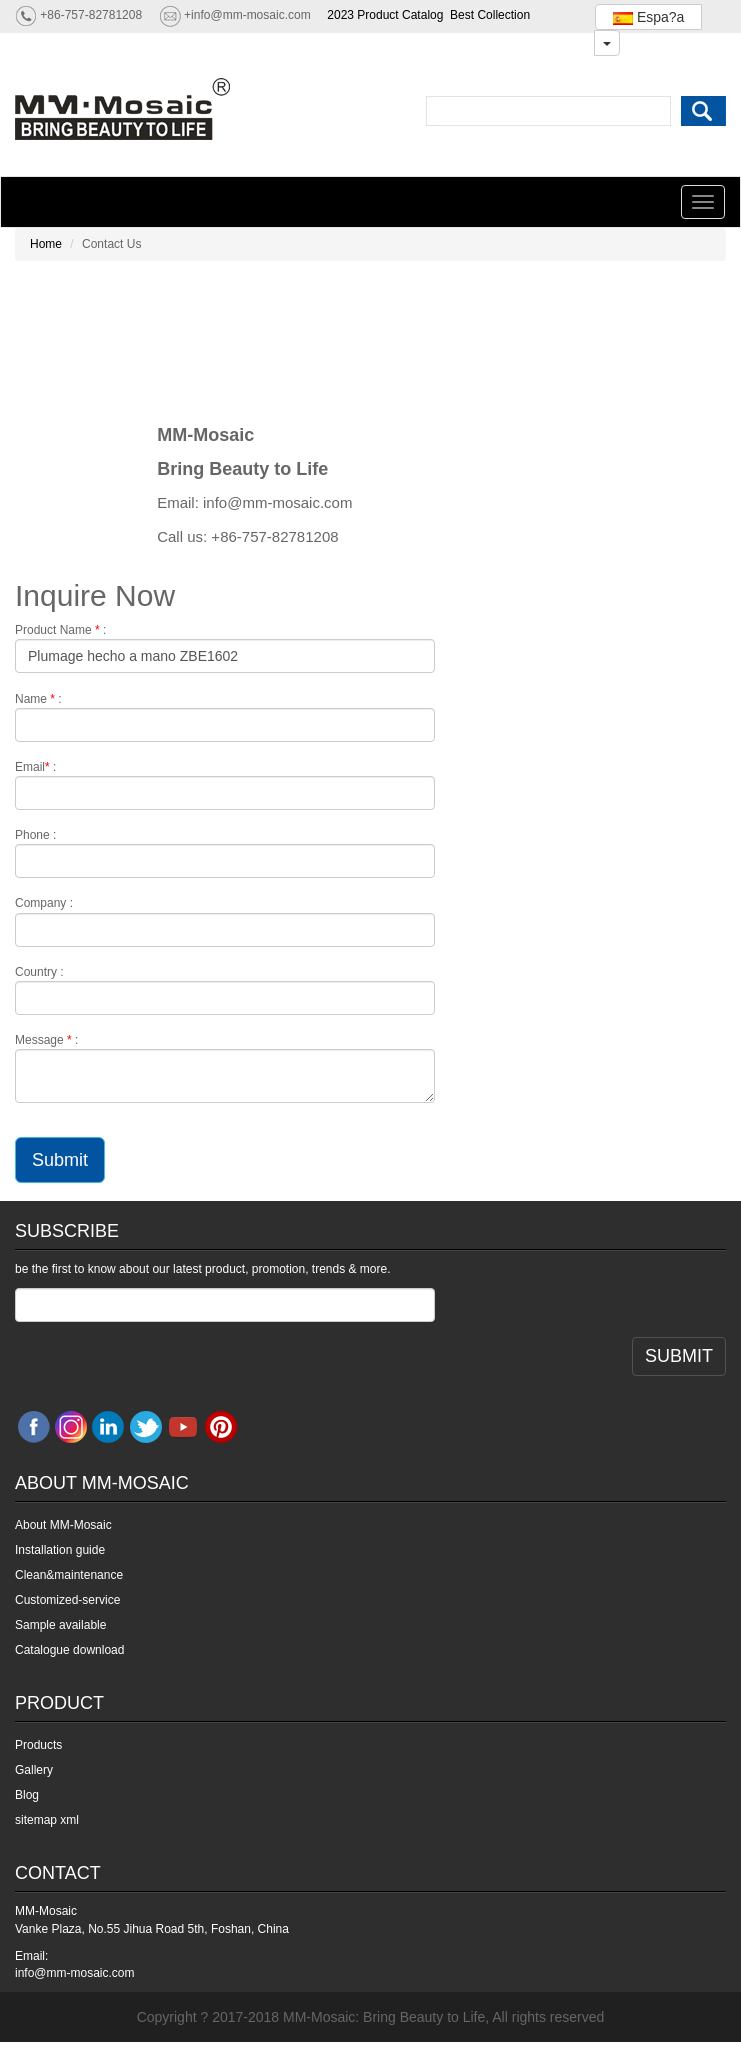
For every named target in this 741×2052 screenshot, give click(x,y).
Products (38, 1745)
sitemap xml (47, 1820)
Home (46, 244)
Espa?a (648, 17)
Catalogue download (69, 1650)
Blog (27, 1795)
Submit (60, 1160)
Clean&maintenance (69, 1575)
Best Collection (490, 15)
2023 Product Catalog (385, 15)
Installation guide (60, 1550)
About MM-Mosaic (63, 1525)
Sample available (60, 1625)
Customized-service (67, 1600)
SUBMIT (679, 1356)
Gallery (34, 1770)
